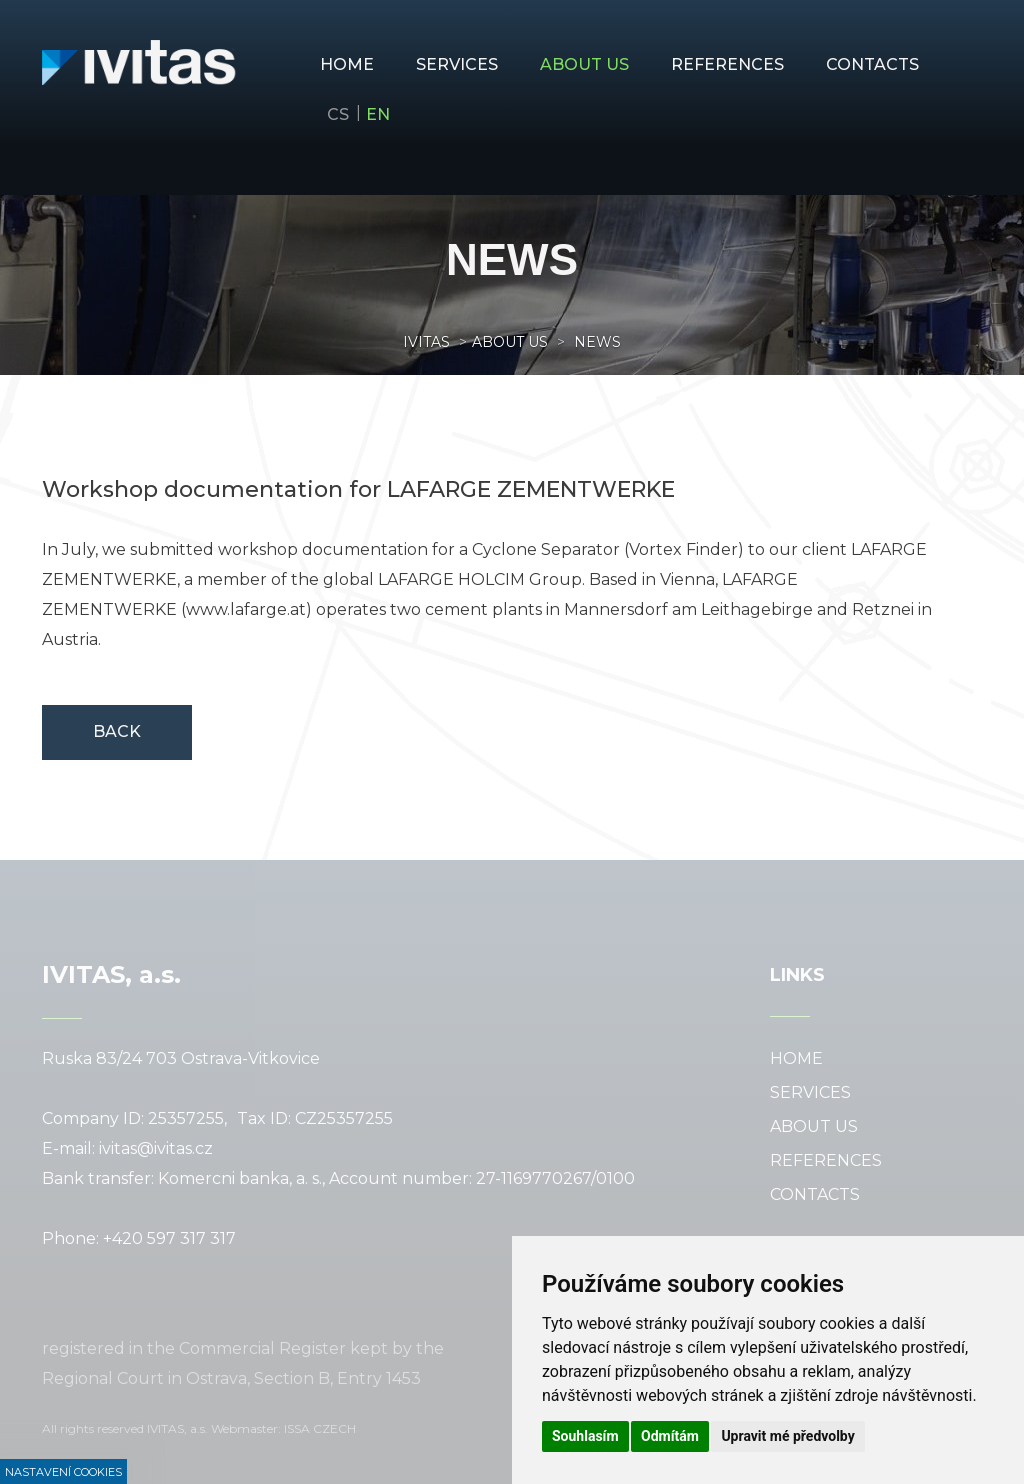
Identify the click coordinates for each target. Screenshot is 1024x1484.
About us (510, 342)
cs (338, 114)
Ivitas (426, 342)
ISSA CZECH (320, 1428)
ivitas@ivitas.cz (156, 1148)
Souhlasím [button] (585, 1436)
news (595, 342)
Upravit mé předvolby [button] (787, 1436)
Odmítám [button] (670, 1436)
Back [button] (117, 731)
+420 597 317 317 (169, 1238)
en (378, 114)
